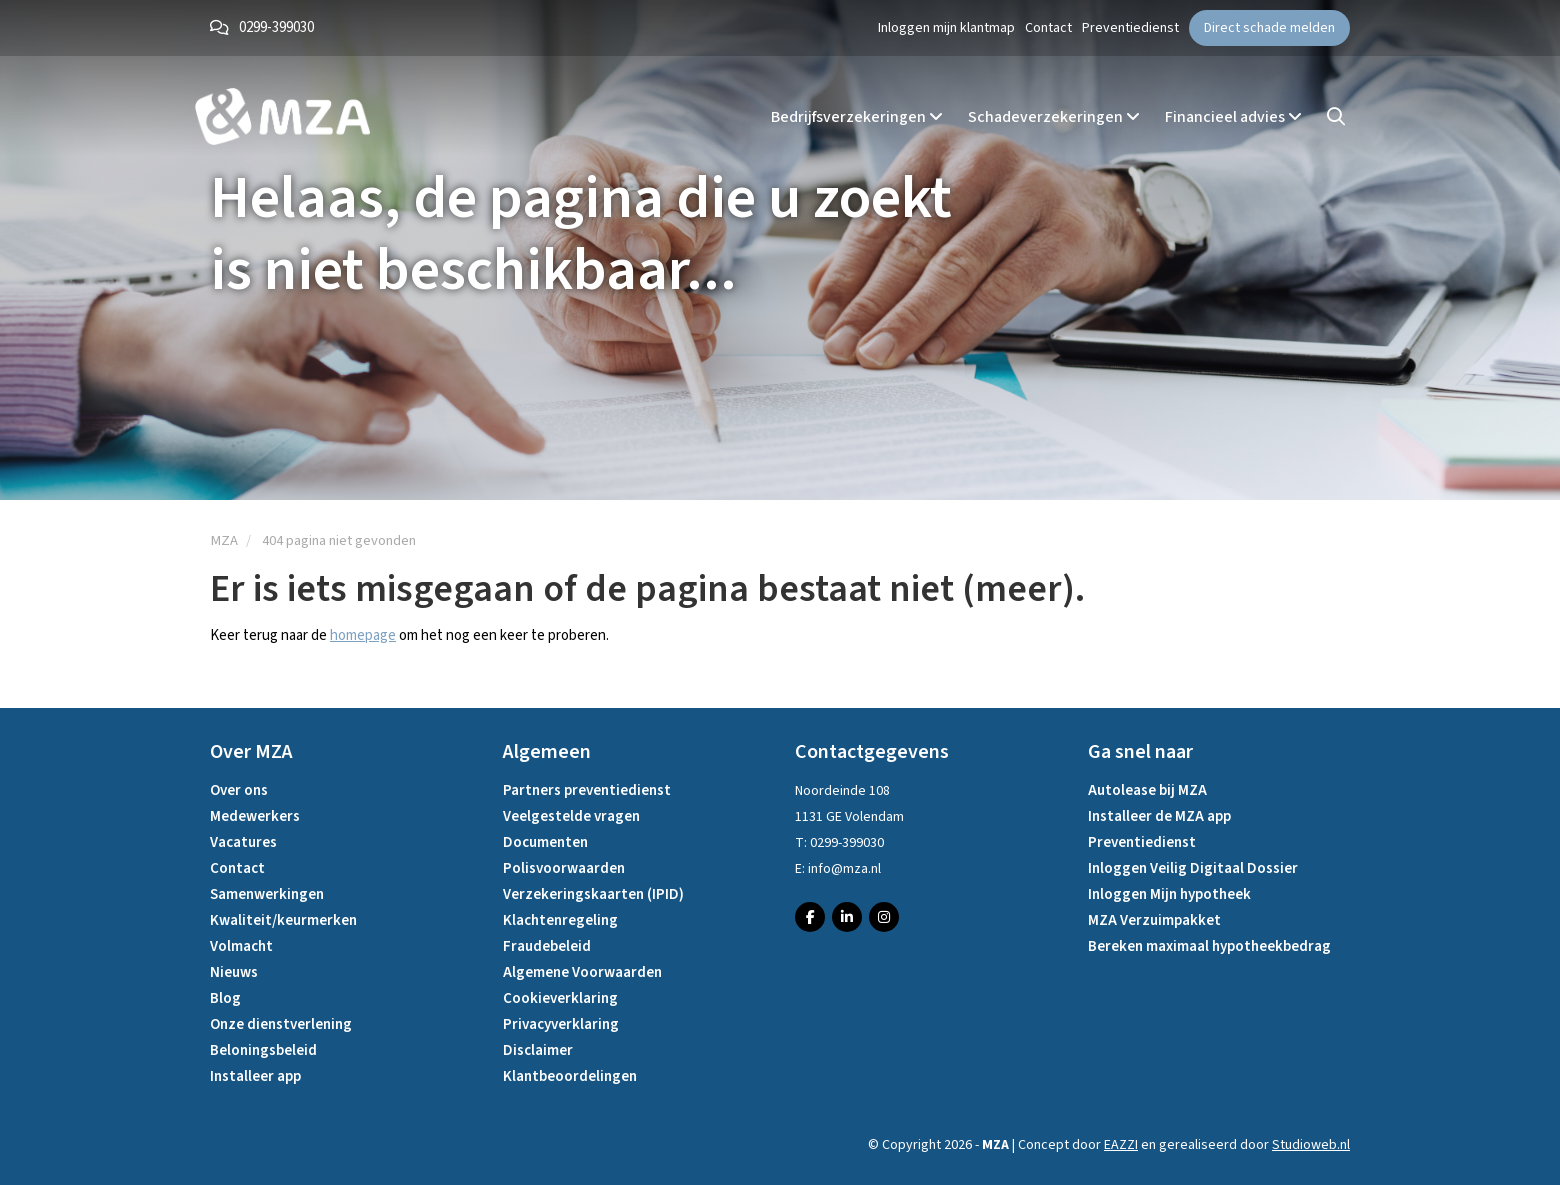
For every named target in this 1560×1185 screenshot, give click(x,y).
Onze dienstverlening (281, 1024)
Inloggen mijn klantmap (946, 28)
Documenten (545, 842)
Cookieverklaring (560, 998)
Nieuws (234, 972)
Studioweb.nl (1311, 1145)
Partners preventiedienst (587, 790)
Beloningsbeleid (263, 1050)
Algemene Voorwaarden (582, 972)
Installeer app (255, 1076)
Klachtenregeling (560, 920)
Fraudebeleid (547, 946)
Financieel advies (1233, 117)
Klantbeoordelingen (570, 1076)
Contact (1048, 28)
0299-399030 (276, 27)
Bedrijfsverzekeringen (857, 117)
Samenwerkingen (267, 894)
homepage (363, 635)
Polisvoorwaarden (564, 868)
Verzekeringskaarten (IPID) (593, 894)
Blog (225, 998)
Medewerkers (255, 816)
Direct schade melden (1269, 28)
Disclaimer (538, 1050)
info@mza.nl (844, 869)
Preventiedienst (1130, 28)
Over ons (239, 790)
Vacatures (243, 842)
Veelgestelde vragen (571, 816)
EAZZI (1121, 1145)
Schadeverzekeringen (1054, 117)
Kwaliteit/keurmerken (283, 920)
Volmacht (241, 946)
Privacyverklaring (561, 1024)
